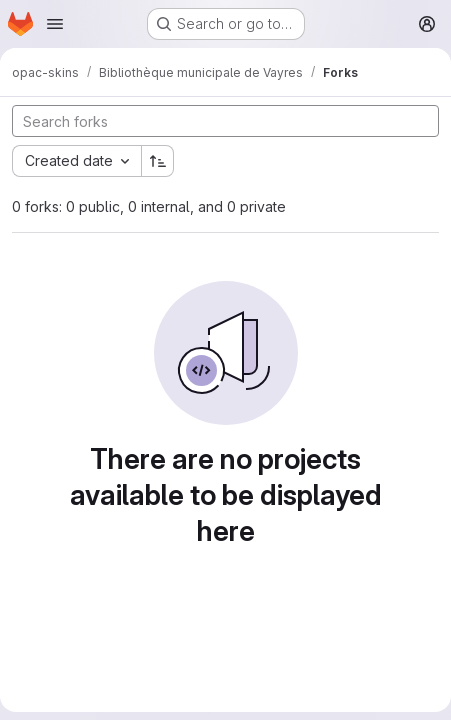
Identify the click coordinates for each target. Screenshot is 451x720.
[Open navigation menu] (55, 24)
